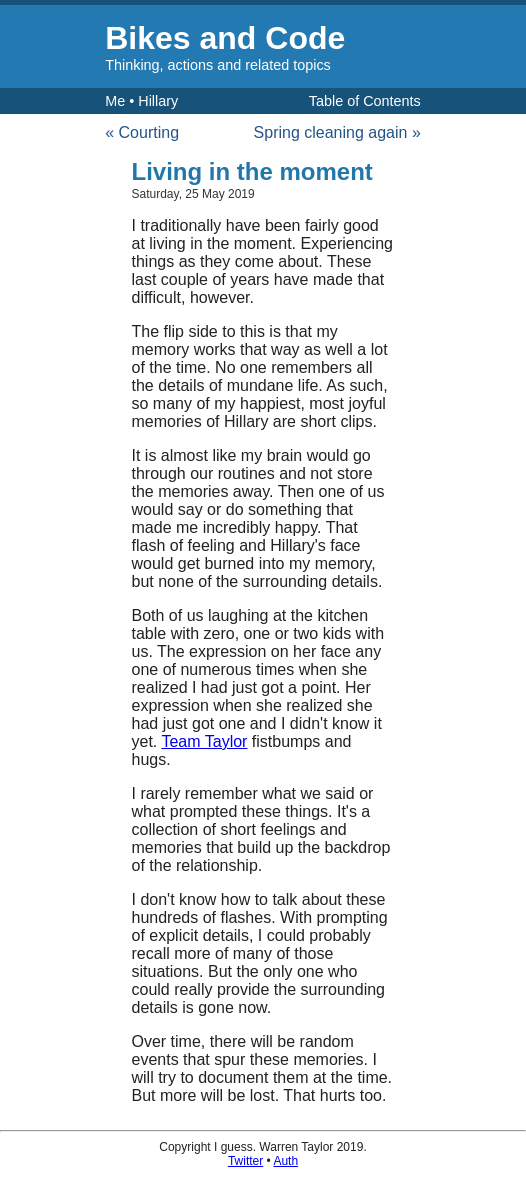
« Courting (142, 132)
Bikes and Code (225, 38)
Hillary (158, 101)
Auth (285, 1161)
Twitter (245, 1161)
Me (115, 101)
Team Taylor (204, 741)
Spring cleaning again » (337, 132)
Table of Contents (365, 101)
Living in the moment (252, 171)
